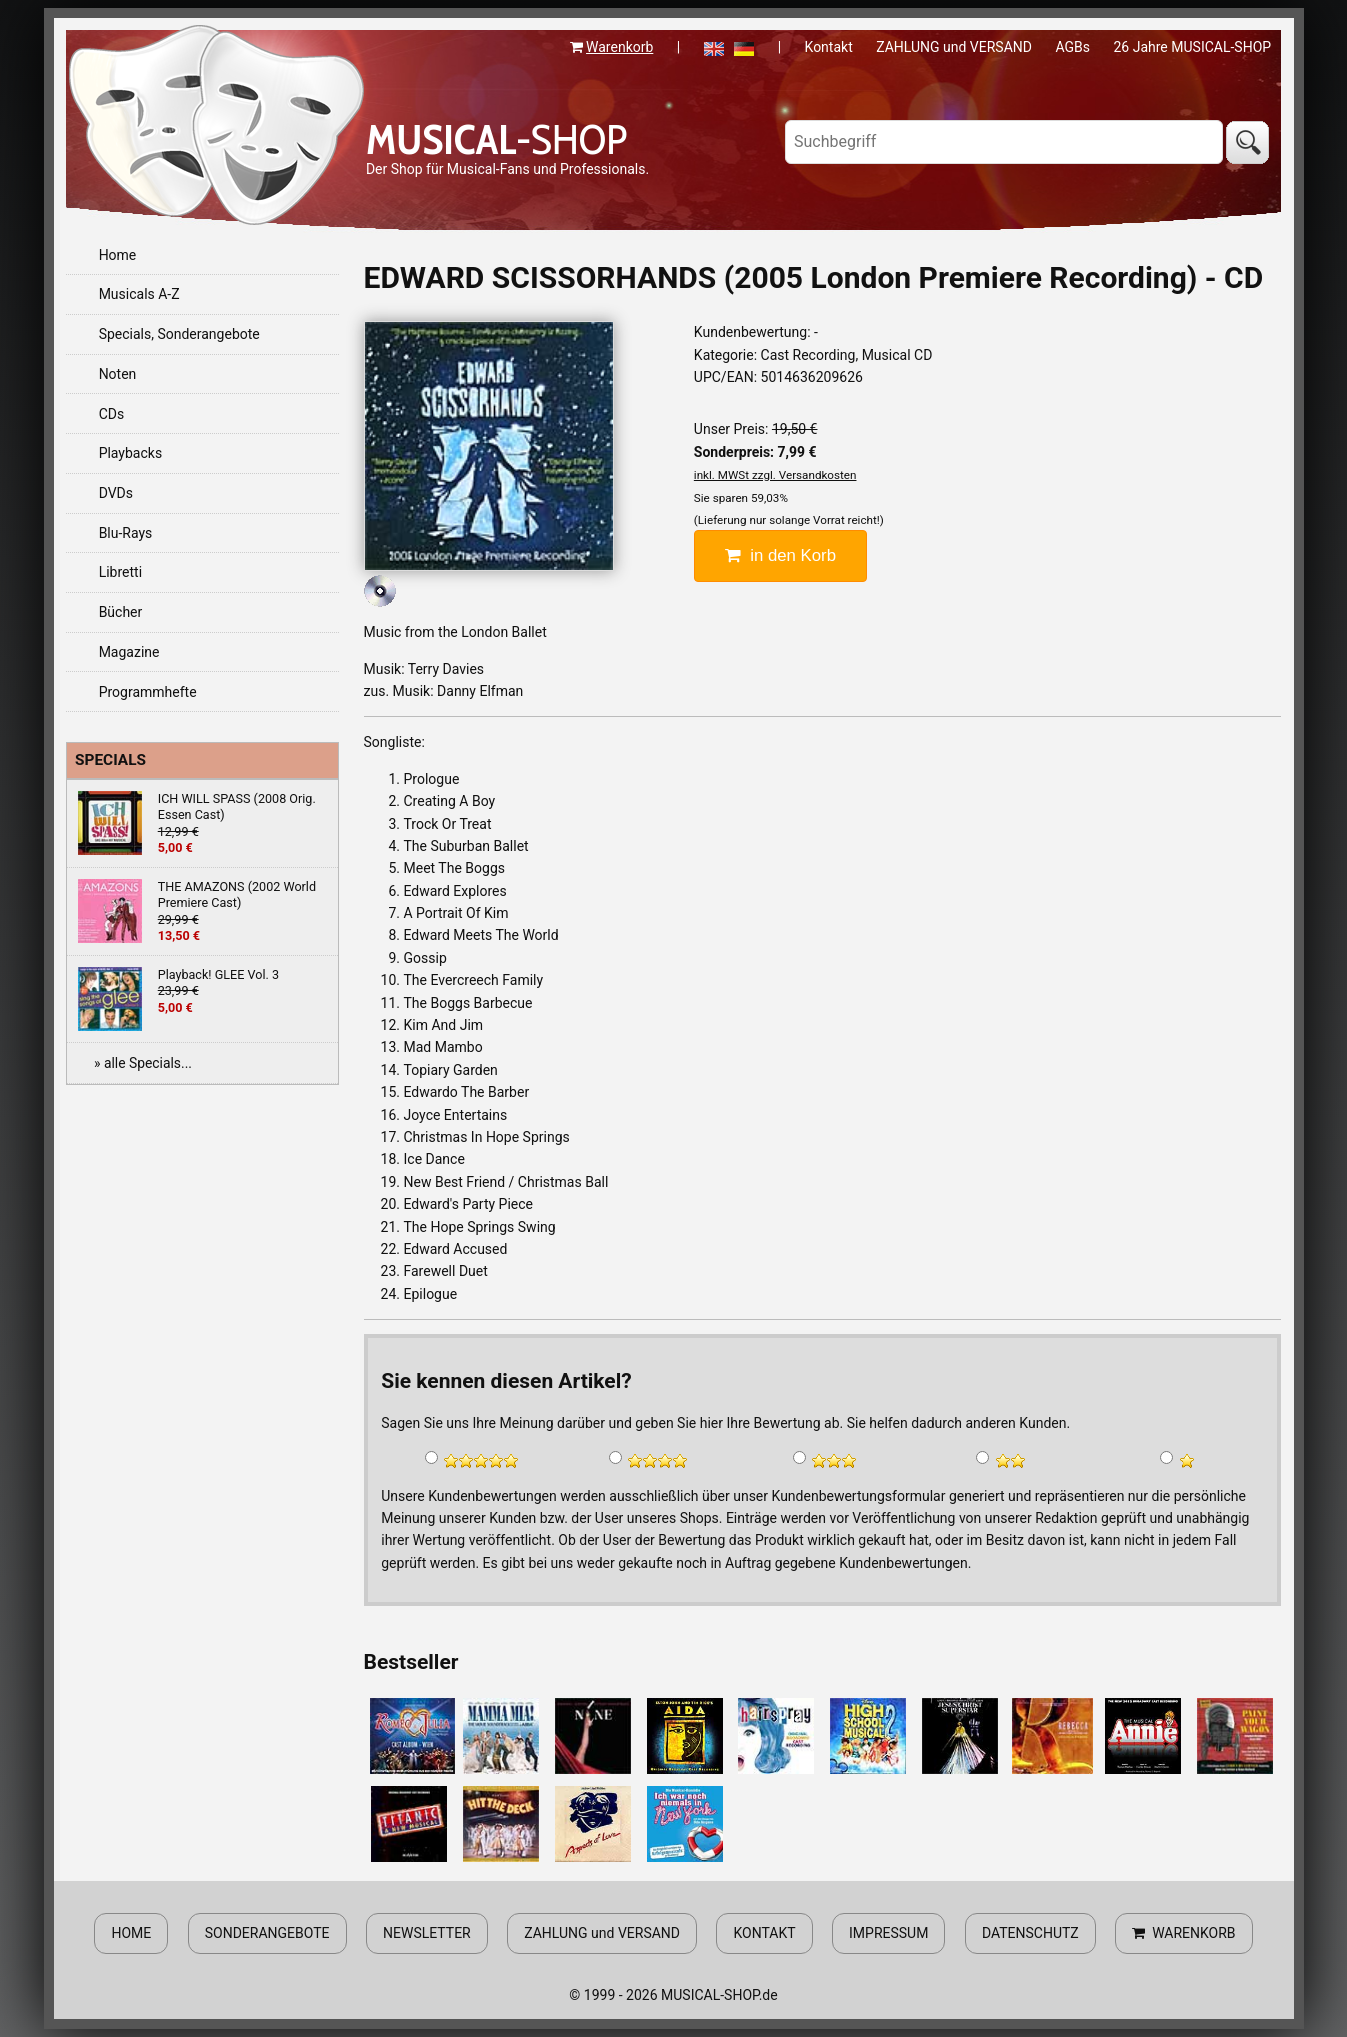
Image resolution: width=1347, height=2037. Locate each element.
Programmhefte (148, 692)
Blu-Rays (126, 533)
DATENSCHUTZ (1030, 1933)
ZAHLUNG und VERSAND (954, 47)
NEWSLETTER (427, 1933)
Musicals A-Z (139, 294)
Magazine (129, 652)
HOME (131, 1933)
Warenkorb (619, 47)
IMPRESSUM (888, 1933)
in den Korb (780, 555)
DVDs (116, 493)
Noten (118, 374)
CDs (112, 414)
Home (118, 255)
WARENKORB (1183, 1933)
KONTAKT (764, 1933)
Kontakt (829, 47)
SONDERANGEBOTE (267, 1933)
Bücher (121, 612)
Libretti (120, 572)
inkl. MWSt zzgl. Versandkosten (775, 475)
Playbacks (131, 453)
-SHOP (496, 139)
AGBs (1072, 47)
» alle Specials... (143, 1063)
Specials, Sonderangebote (179, 334)
